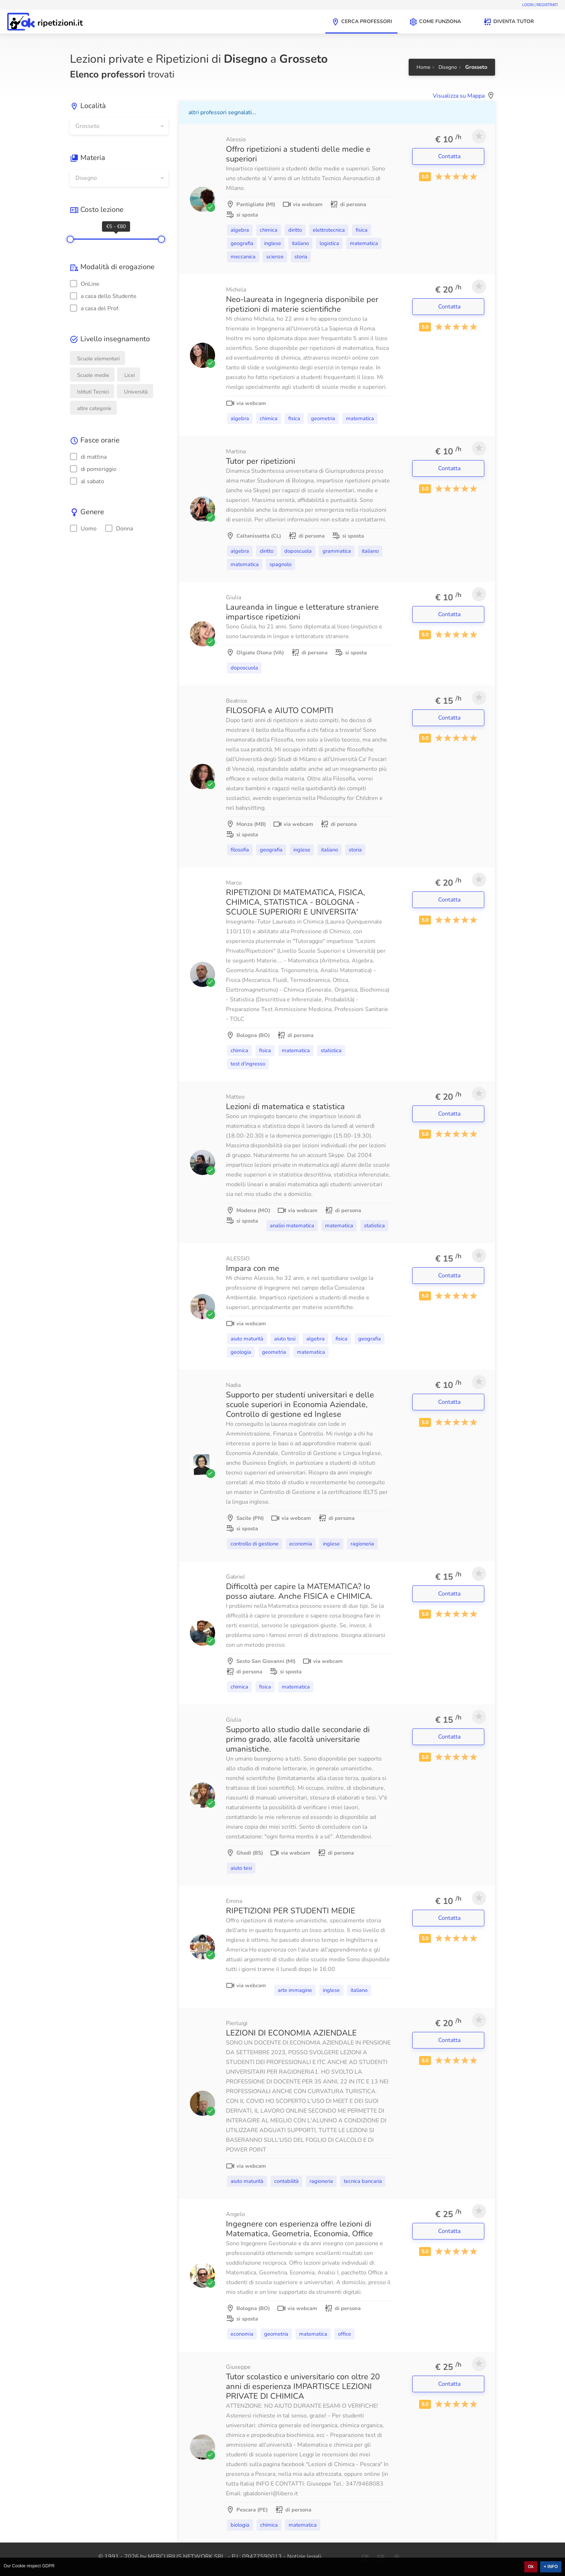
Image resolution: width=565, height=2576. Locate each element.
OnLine (84, 284)
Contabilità (286, 2181)
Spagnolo (281, 564)
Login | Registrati (540, 5)
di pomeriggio (93, 469)
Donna (119, 529)
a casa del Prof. (95, 308)
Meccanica (243, 256)
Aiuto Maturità (247, 1338)
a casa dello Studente (103, 296)
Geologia (241, 1352)
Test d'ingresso (248, 1063)
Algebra (240, 229)
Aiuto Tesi (284, 1338)
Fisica (362, 229)
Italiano (300, 243)
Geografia (242, 243)
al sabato (87, 481)
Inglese (272, 243)
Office (344, 2333)
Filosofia (240, 849)
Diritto (295, 229)
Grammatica (336, 551)
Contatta (450, 156)
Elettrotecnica (329, 229)
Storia (300, 256)
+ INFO (551, 2566)
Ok (531, 2566)
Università (136, 391)
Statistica (331, 1050)
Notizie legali (304, 2557)
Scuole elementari (98, 358)
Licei (129, 375)
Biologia (240, 2524)
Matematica (364, 243)
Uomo (83, 529)
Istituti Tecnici (93, 391)
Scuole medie (93, 375)
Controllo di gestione (255, 1543)
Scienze (275, 256)
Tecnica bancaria (363, 2181)
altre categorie (94, 408)
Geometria (323, 418)
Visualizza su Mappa (459, 96)
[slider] (70, 239)
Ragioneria (362, 1543)
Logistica (329, 243)
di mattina (88, 457)
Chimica (268, 229)
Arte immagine (295, 1990)
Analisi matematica (292, 1225)
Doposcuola (298, 551)
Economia (300, 1543)
